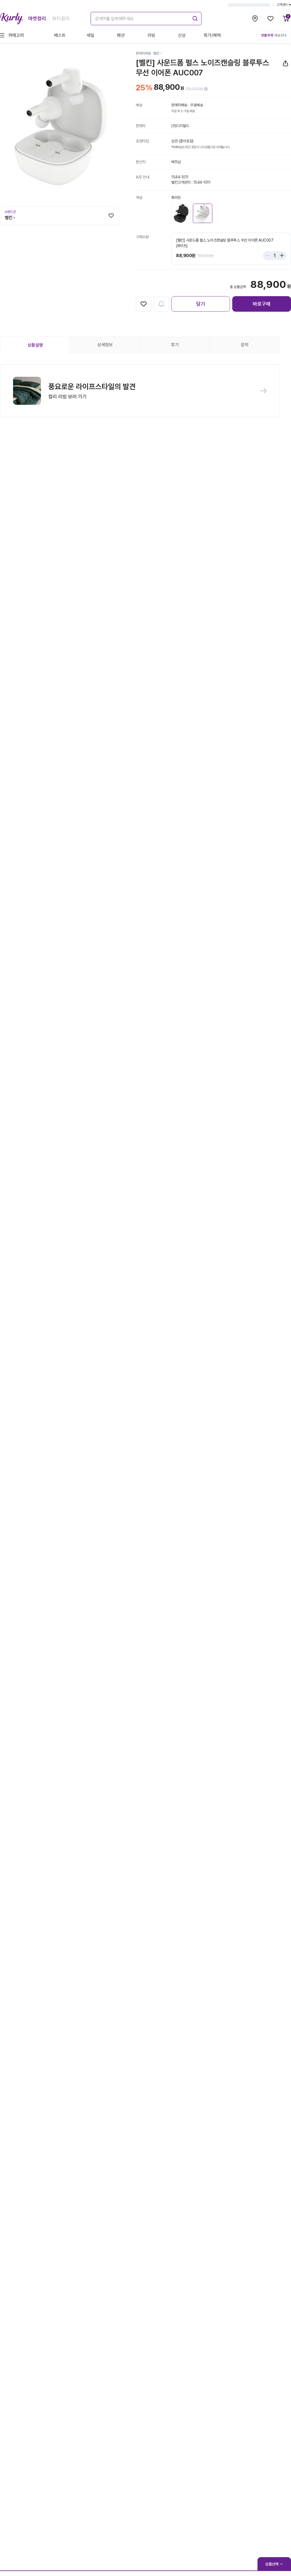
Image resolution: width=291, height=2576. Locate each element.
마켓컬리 (37, 18)
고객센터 (284, 5)
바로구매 (261, 304)
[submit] (194, 18)
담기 (200, 304)
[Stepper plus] (280, 255)
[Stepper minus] (269, 255)
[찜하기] (111, 215)
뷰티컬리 (61, 18)
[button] (140, 391)
